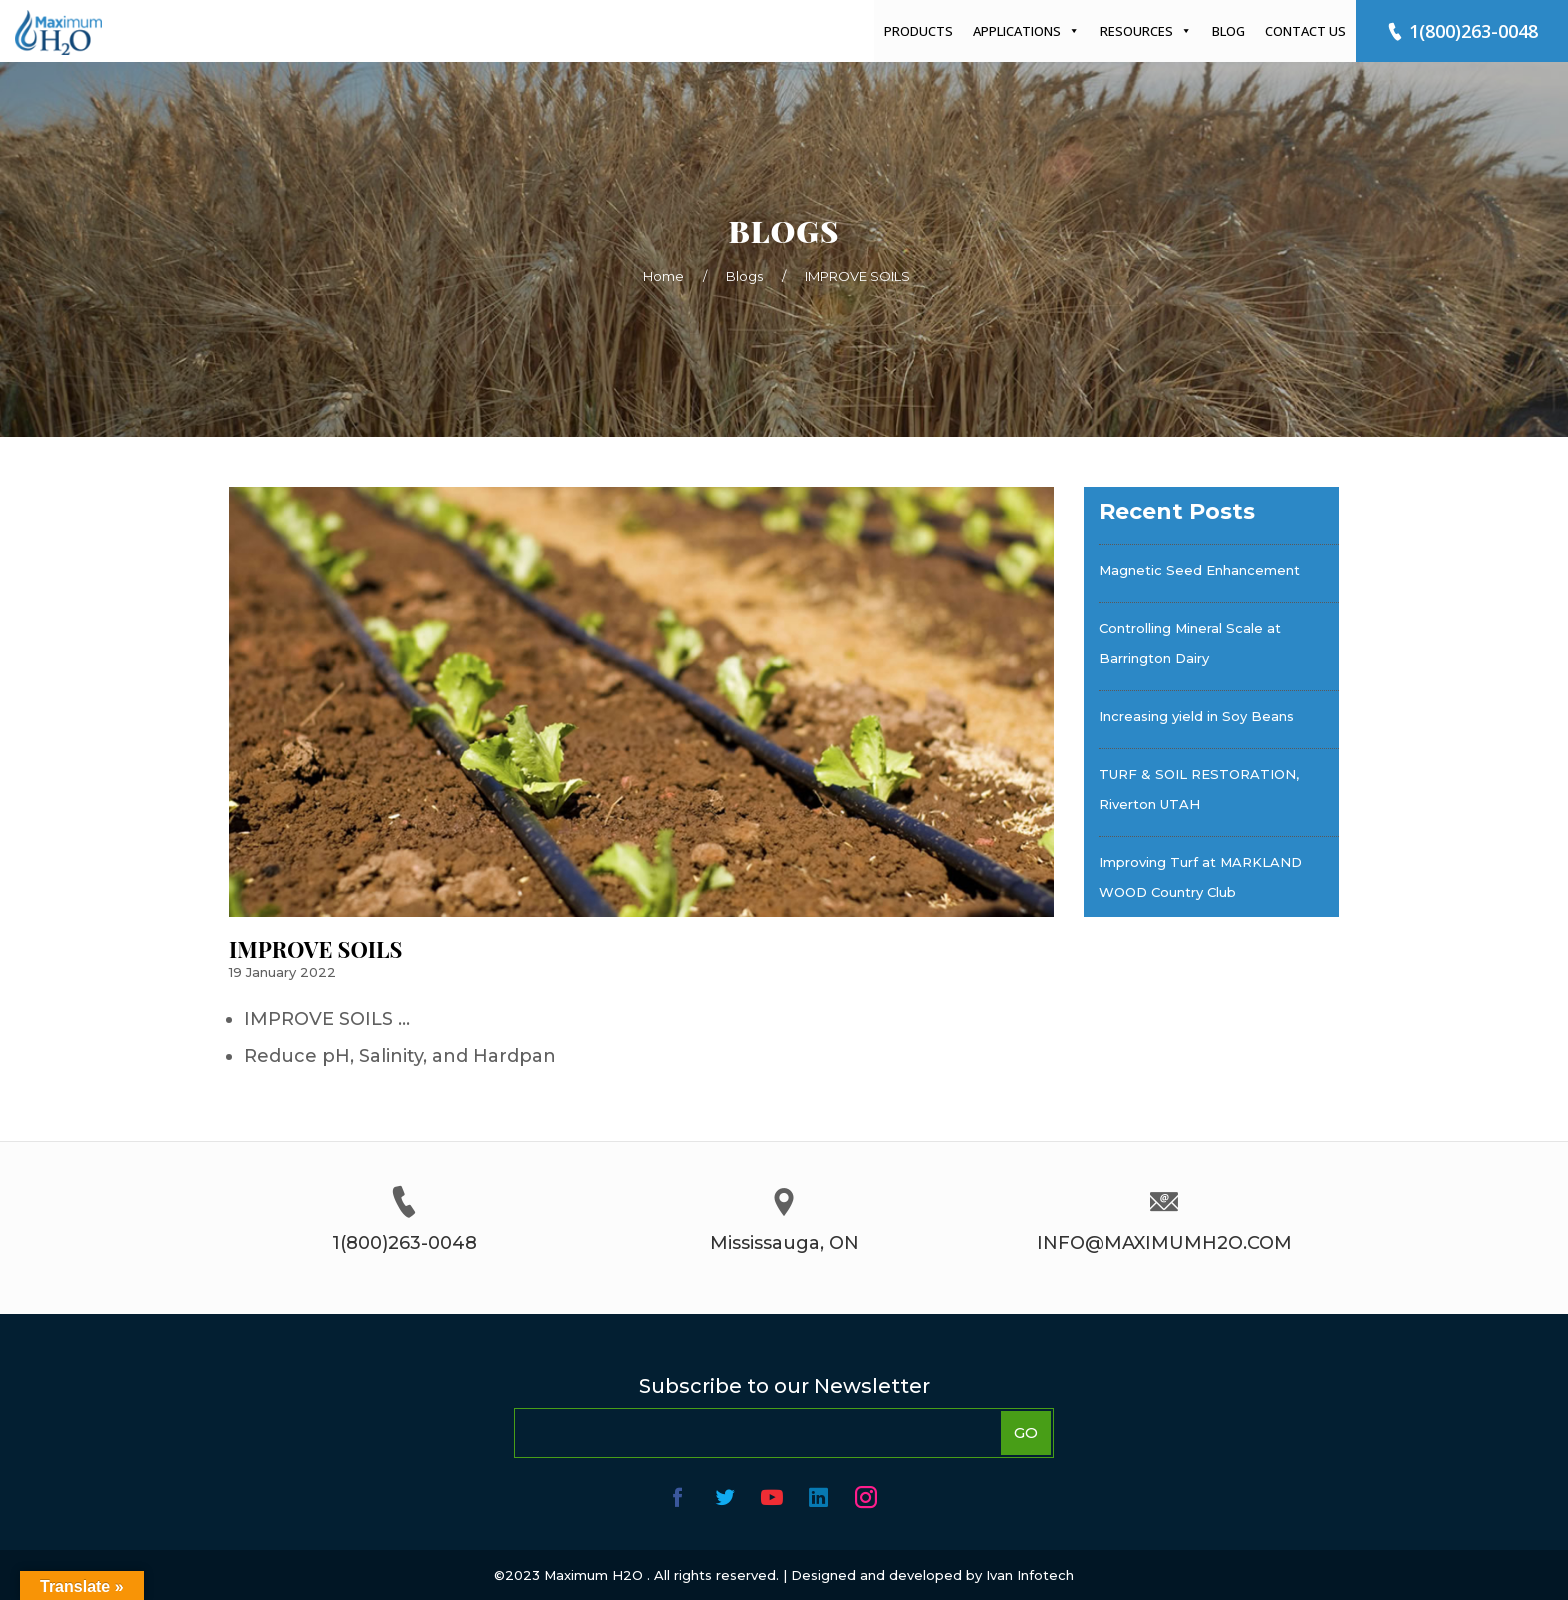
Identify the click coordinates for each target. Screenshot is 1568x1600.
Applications (1026, 31)
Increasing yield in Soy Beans (1196, 716)
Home (663, 276)
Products (918, 31)
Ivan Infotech (1030, 1575)
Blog (1228, 31)
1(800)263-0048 (1462, 31)
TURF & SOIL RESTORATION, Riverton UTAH (1199, 789)
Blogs (744, 276)
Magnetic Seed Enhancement (1199, 570)
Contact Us (1305, 31)
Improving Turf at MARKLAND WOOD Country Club (1200, 877)
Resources (1146, 31)
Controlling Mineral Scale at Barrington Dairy (1190, 643)
